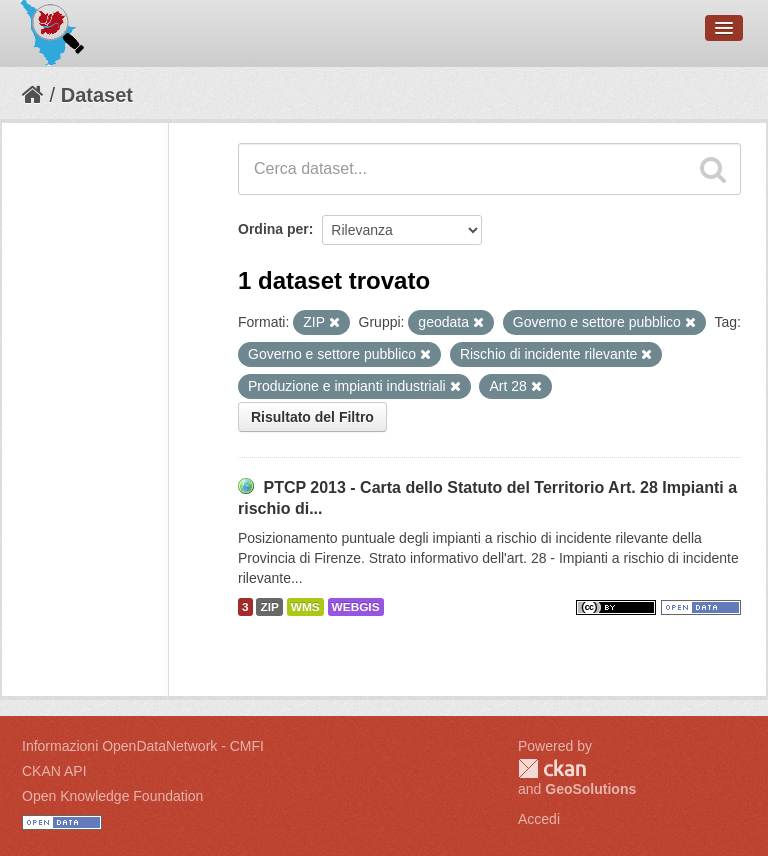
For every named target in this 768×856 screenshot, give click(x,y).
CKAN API (54, 771)
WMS (305, 607)
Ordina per (273, 229)
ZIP (269, 607)
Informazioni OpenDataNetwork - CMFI (143, 746)
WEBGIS (356, 607)
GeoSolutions (590, 789)
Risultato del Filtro (312, 417)
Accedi (539, 819)
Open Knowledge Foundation (112, 796)
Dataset (97, 95)
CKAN (552, 768)
